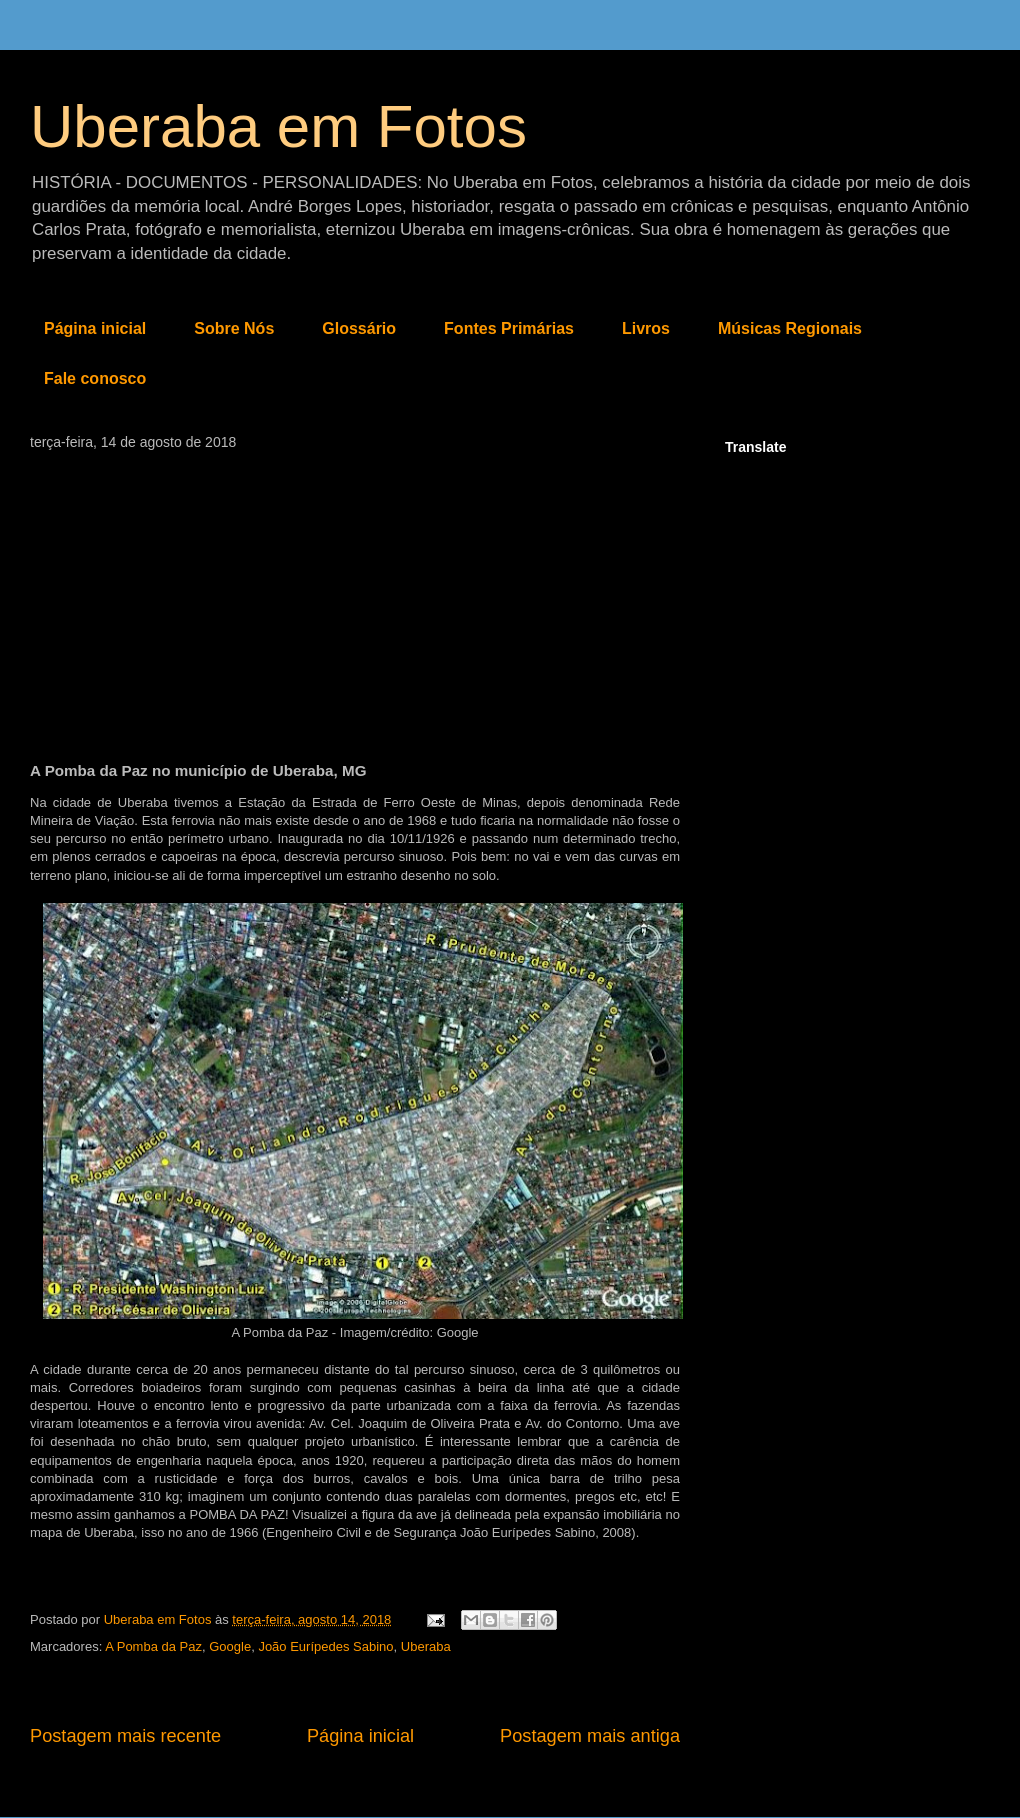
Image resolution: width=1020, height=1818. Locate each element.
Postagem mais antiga (590, 1736)
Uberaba (426, 1646)
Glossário (359, 328)
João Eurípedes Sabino (325, 1646)
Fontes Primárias (509, 328)
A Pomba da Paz (153, 1646)
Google (230, 1646)
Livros (646, 328)
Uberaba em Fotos (278, 126)
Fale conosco (95, 378)
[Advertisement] (355, 600)
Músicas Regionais (790, 328)
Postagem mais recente (125, 1736)
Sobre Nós (234, 328)
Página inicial (95, 328)
